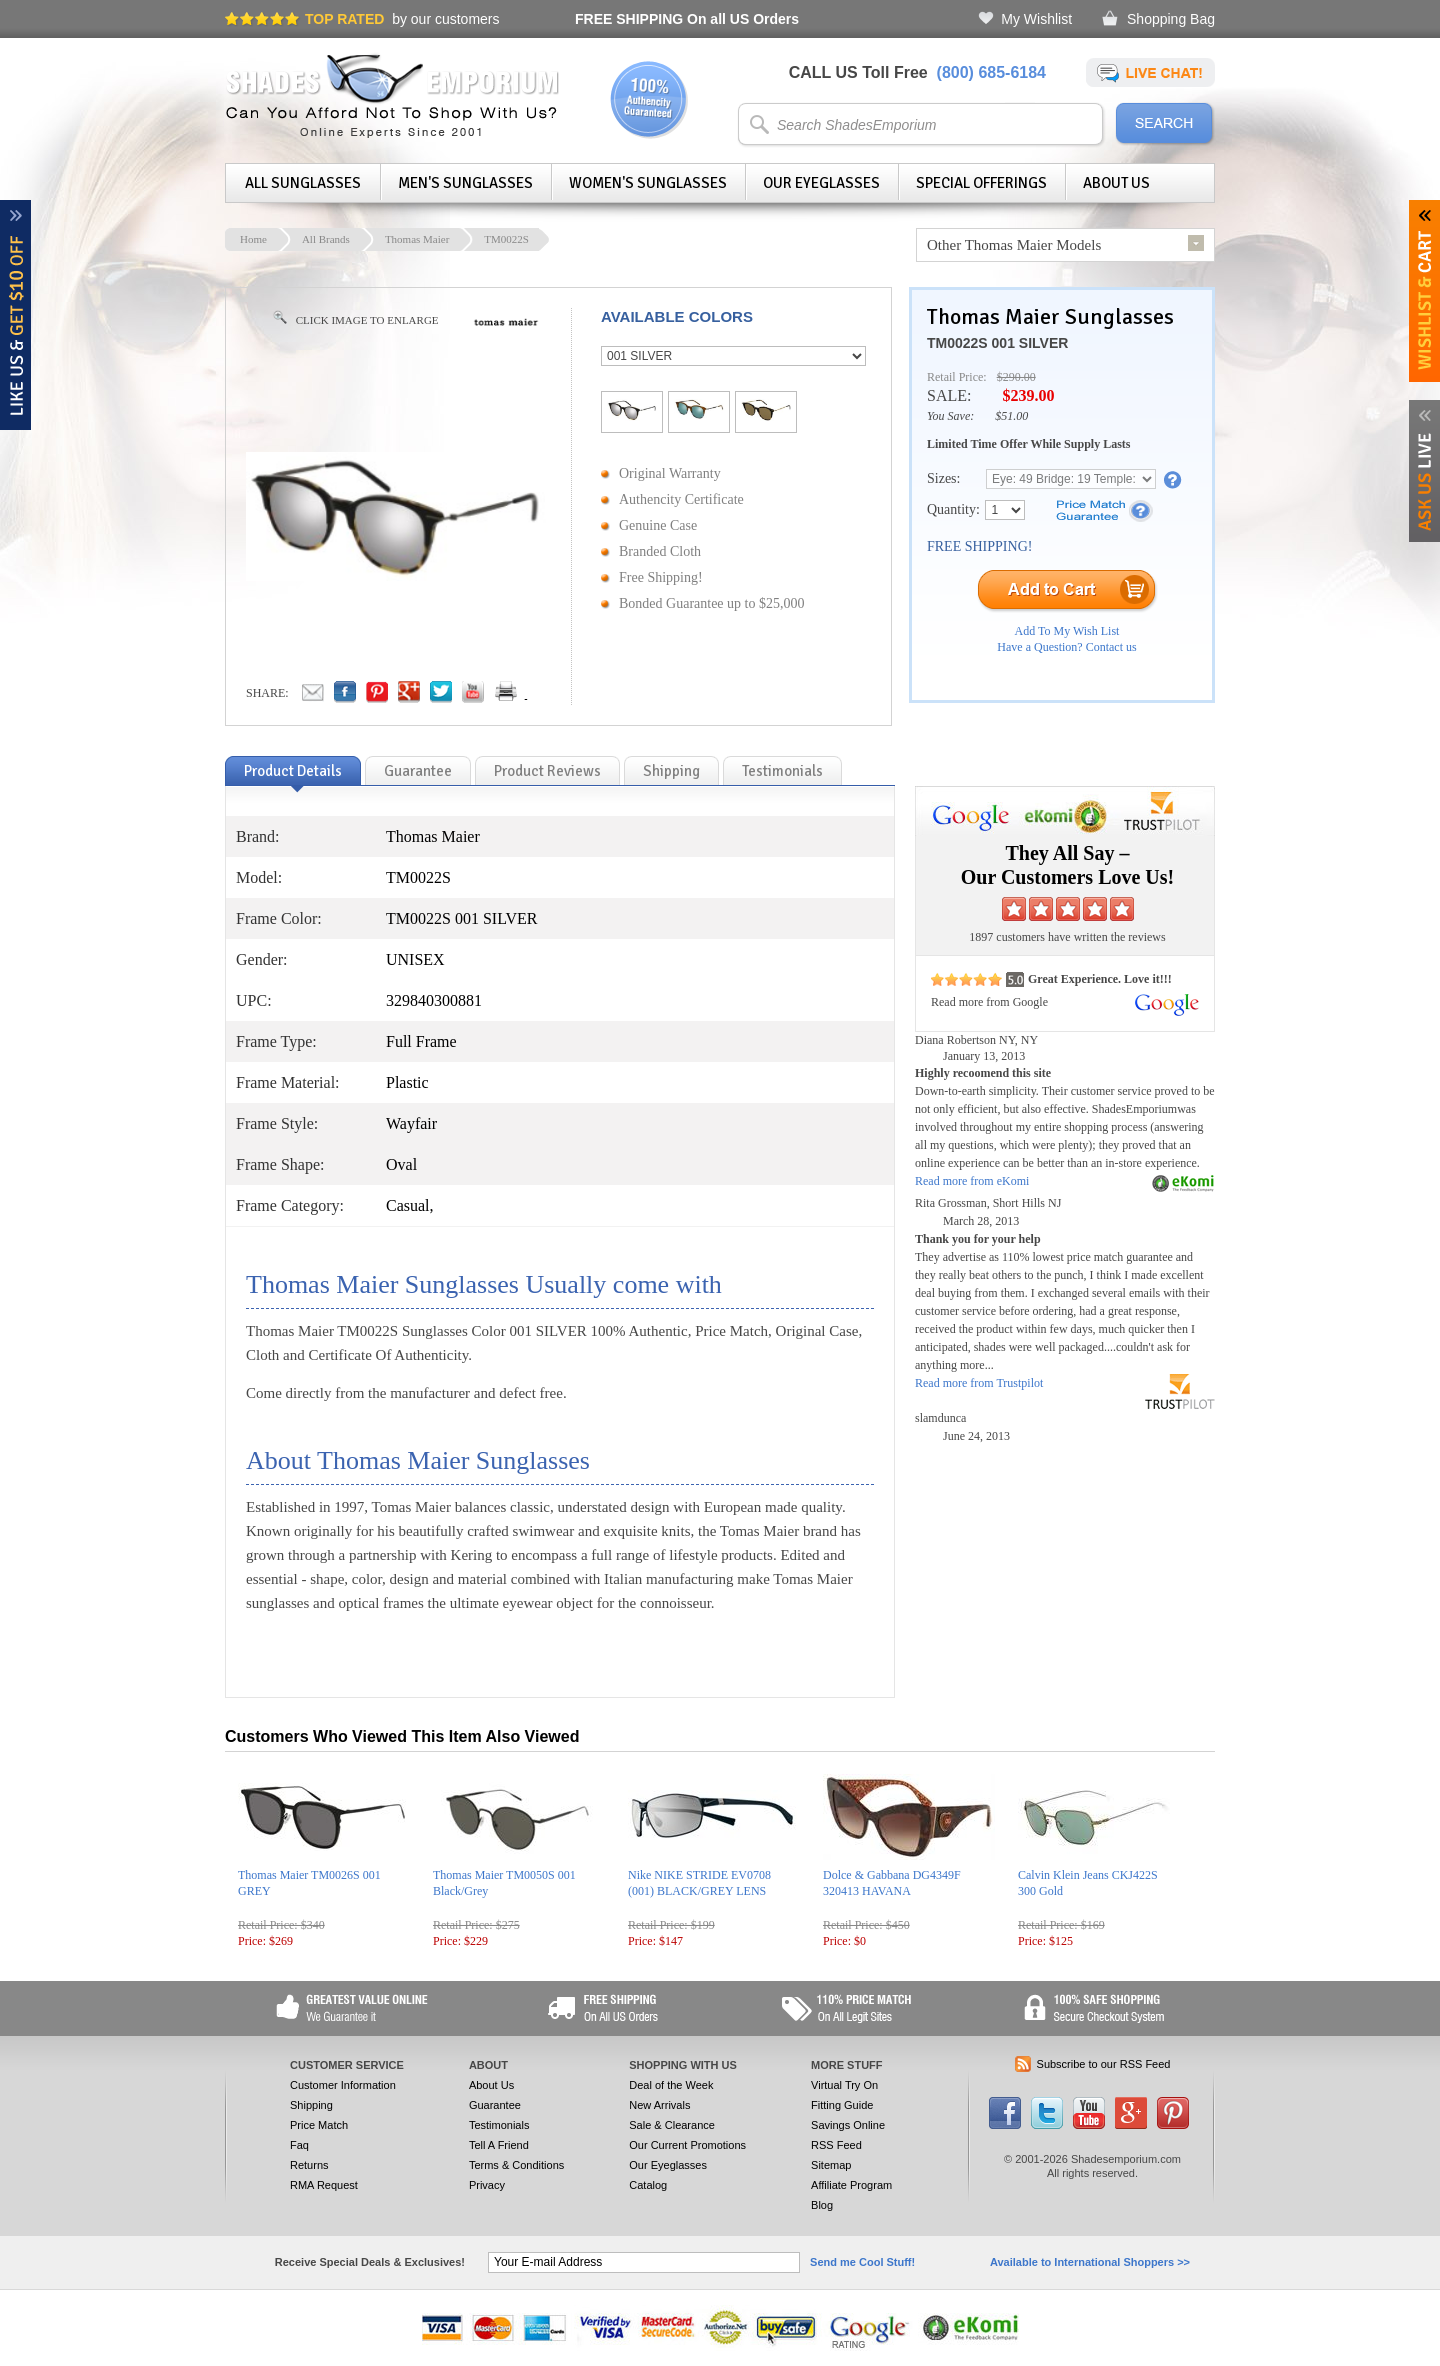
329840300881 (434, 1000)
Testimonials (499, 2125)
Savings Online (848, 2125)
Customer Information (343, 2085)
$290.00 (1016, 377)
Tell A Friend (499, 2145)
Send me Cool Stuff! (862, 2262)
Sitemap (831, 2165)
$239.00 (1028, 395)
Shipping (311, 2105)
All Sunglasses (303, 183)
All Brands (326, 239)
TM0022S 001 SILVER (997, 343)
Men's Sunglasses (465, 183)
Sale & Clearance (672, 2125)
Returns (309, 2165)
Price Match (319, 2125)
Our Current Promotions (687, 2145)
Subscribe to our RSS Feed (1104, 2064)
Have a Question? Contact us (1066, 647)
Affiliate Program (851, 2185)
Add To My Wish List (1067, 631)
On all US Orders (687, 19)
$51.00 (1011, 416)
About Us (1116, 183)
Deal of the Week (671, 2085)
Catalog (648, 2185)
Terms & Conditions (516, 2165)
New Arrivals (659, 2105)
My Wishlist (1036, 19)
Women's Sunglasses (648, 183)
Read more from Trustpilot (979, 1383)
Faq (299, 2145)
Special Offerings (981, 183)
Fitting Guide (842, 2105)
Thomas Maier (417, 239)
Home (253, 239)
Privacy (487, 2185)
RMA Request (324, 2185)
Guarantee (495, 2105)
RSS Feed (836, 2145)
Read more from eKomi (972, 1181)
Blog (822, 2205)
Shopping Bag (1171, 19)
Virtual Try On (844, 2085)
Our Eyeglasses (821, 183)
